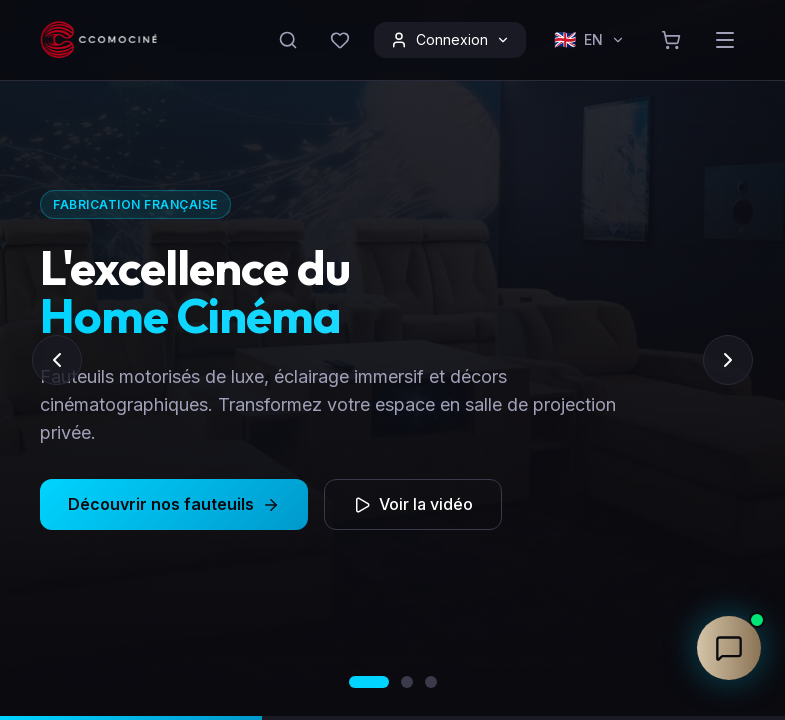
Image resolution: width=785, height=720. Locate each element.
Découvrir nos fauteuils (174, 523)
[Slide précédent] (57, 360)
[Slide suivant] (728, 360)
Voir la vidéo (413, 523)
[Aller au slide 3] (431, 682)
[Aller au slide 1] (369, 682)
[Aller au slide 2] (407, 682)
